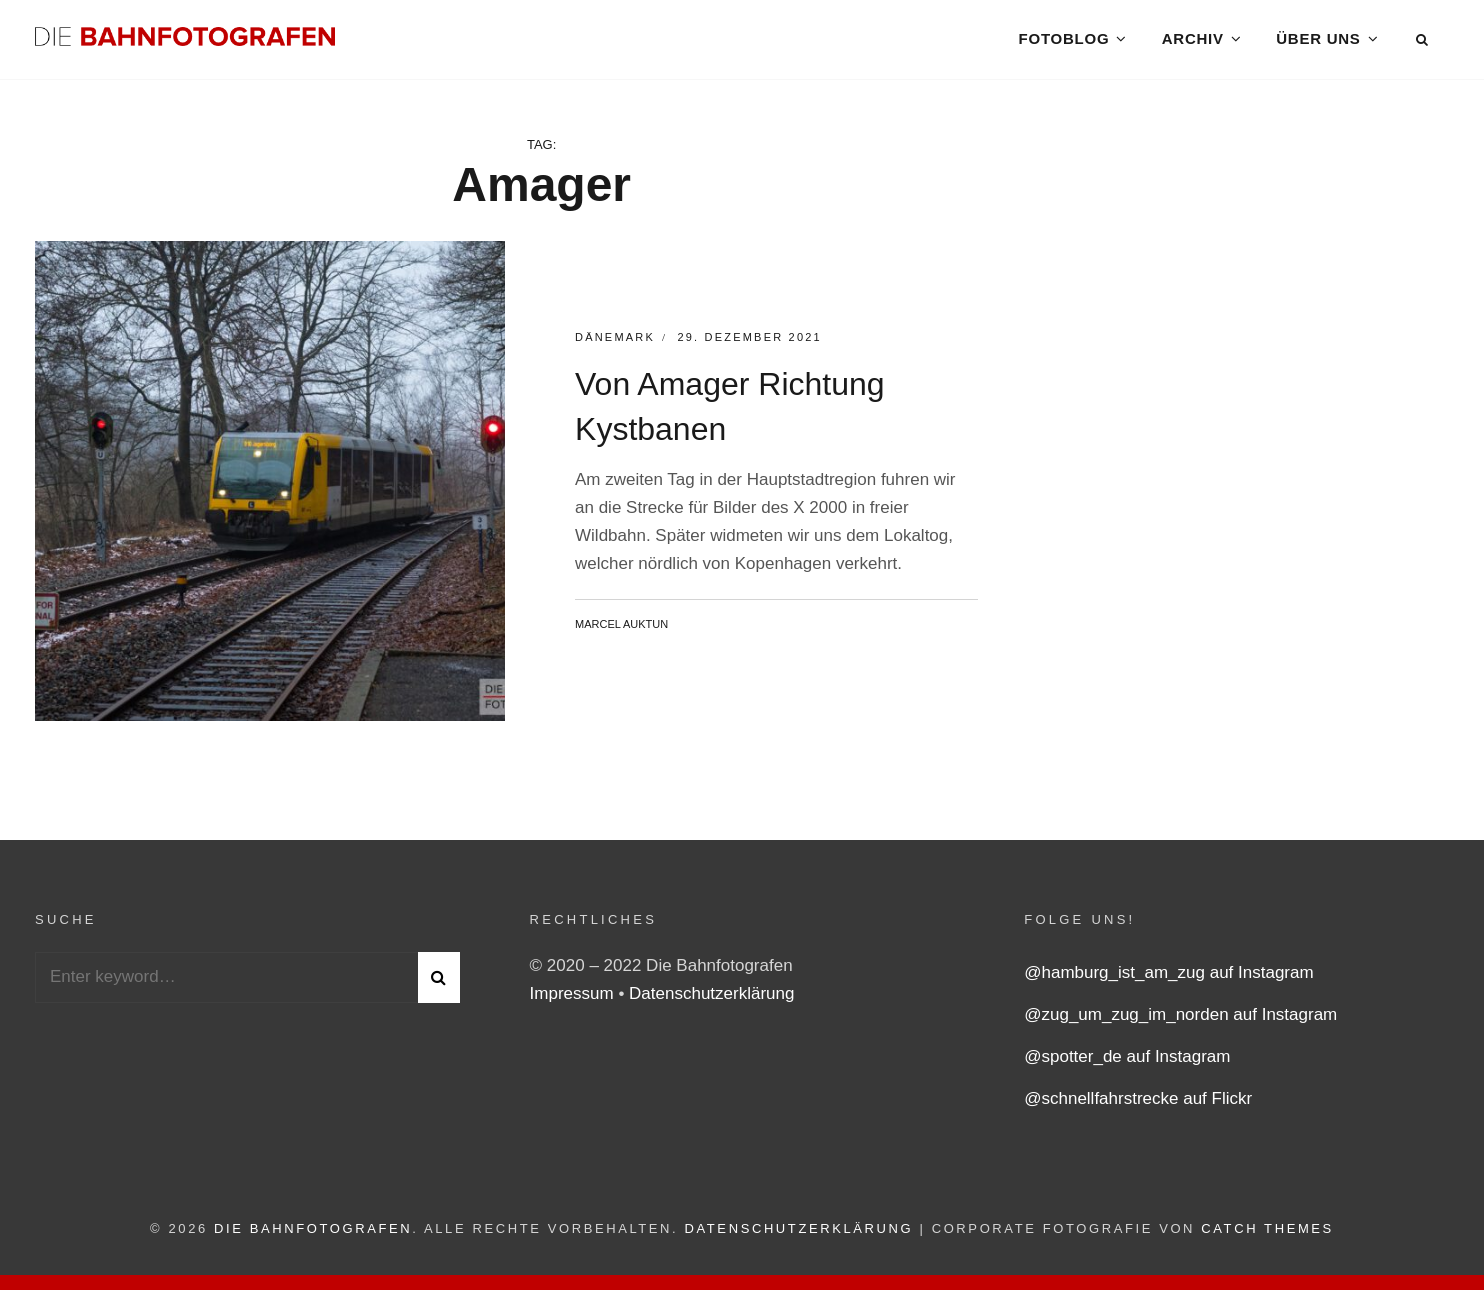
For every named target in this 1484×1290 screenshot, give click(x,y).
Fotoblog (1063, 39)
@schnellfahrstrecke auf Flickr (1138, 1102)
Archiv (1193, 39)
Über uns (1318, 39)
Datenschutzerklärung (711, 997)
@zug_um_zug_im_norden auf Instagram (1180, 1018)
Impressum (574, 997)
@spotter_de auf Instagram (1127, 1060)
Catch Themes (1267, 1232)
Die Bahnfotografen (313, 1232)
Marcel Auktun (621, 628)
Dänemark (615, 342)
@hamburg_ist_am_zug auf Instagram (1168, 976)
